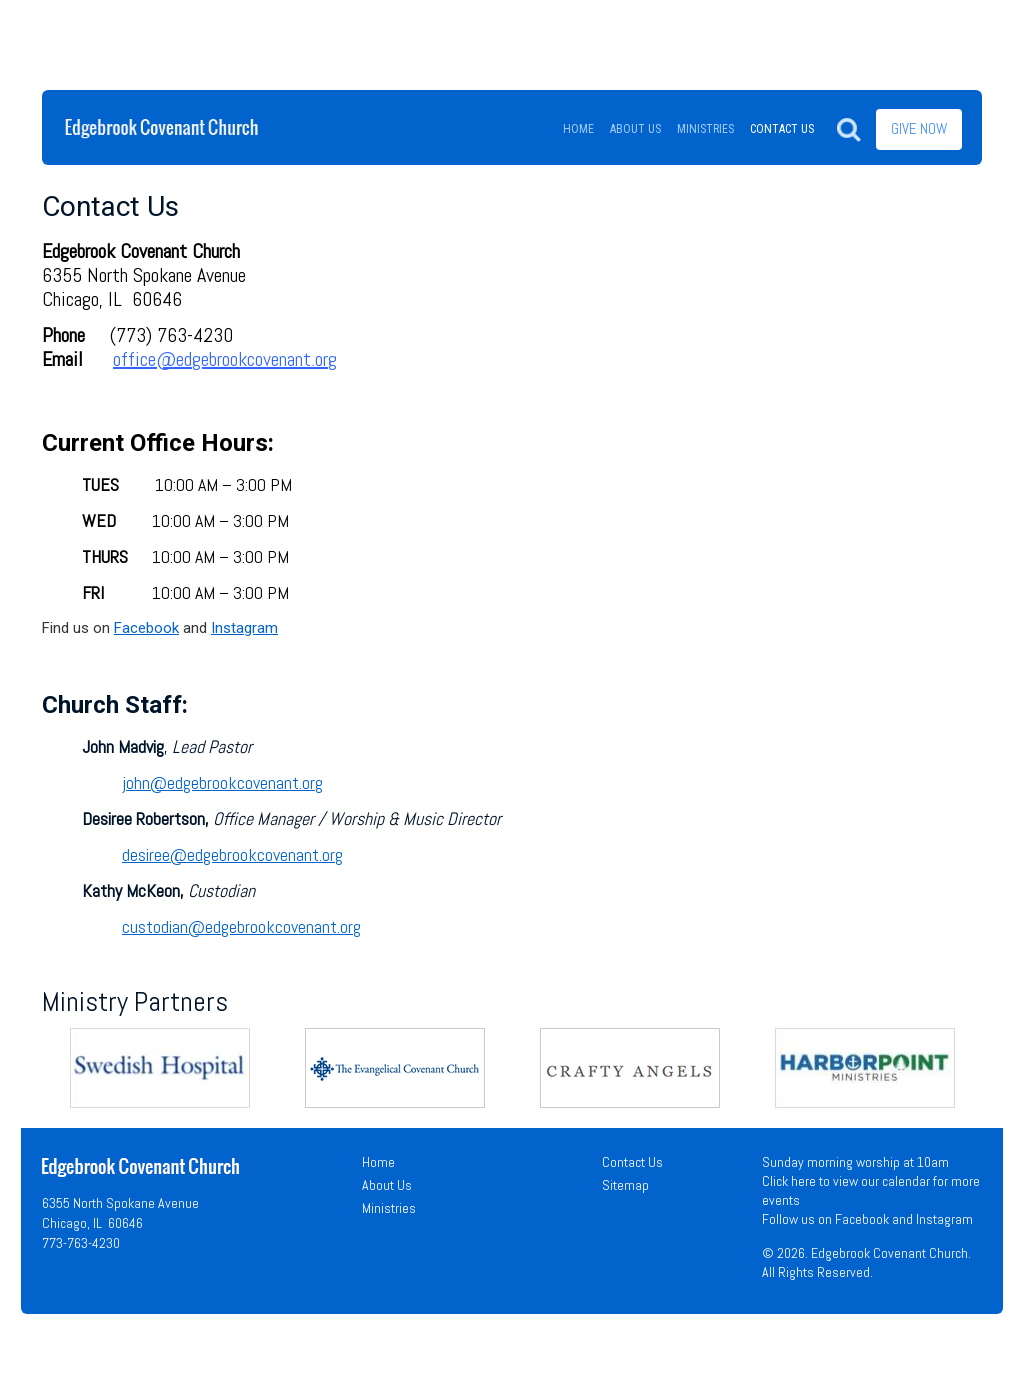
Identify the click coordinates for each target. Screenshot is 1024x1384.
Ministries (389, 1208)
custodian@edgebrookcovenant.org (241, 926)
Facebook (146, 628)
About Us (387, 1185)
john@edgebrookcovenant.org (222, 782)
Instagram (244, 628)
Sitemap (625, 1185)
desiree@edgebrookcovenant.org (232, 854)
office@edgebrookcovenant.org (225, 359)
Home (378, 1162)
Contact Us (632, 1162)
